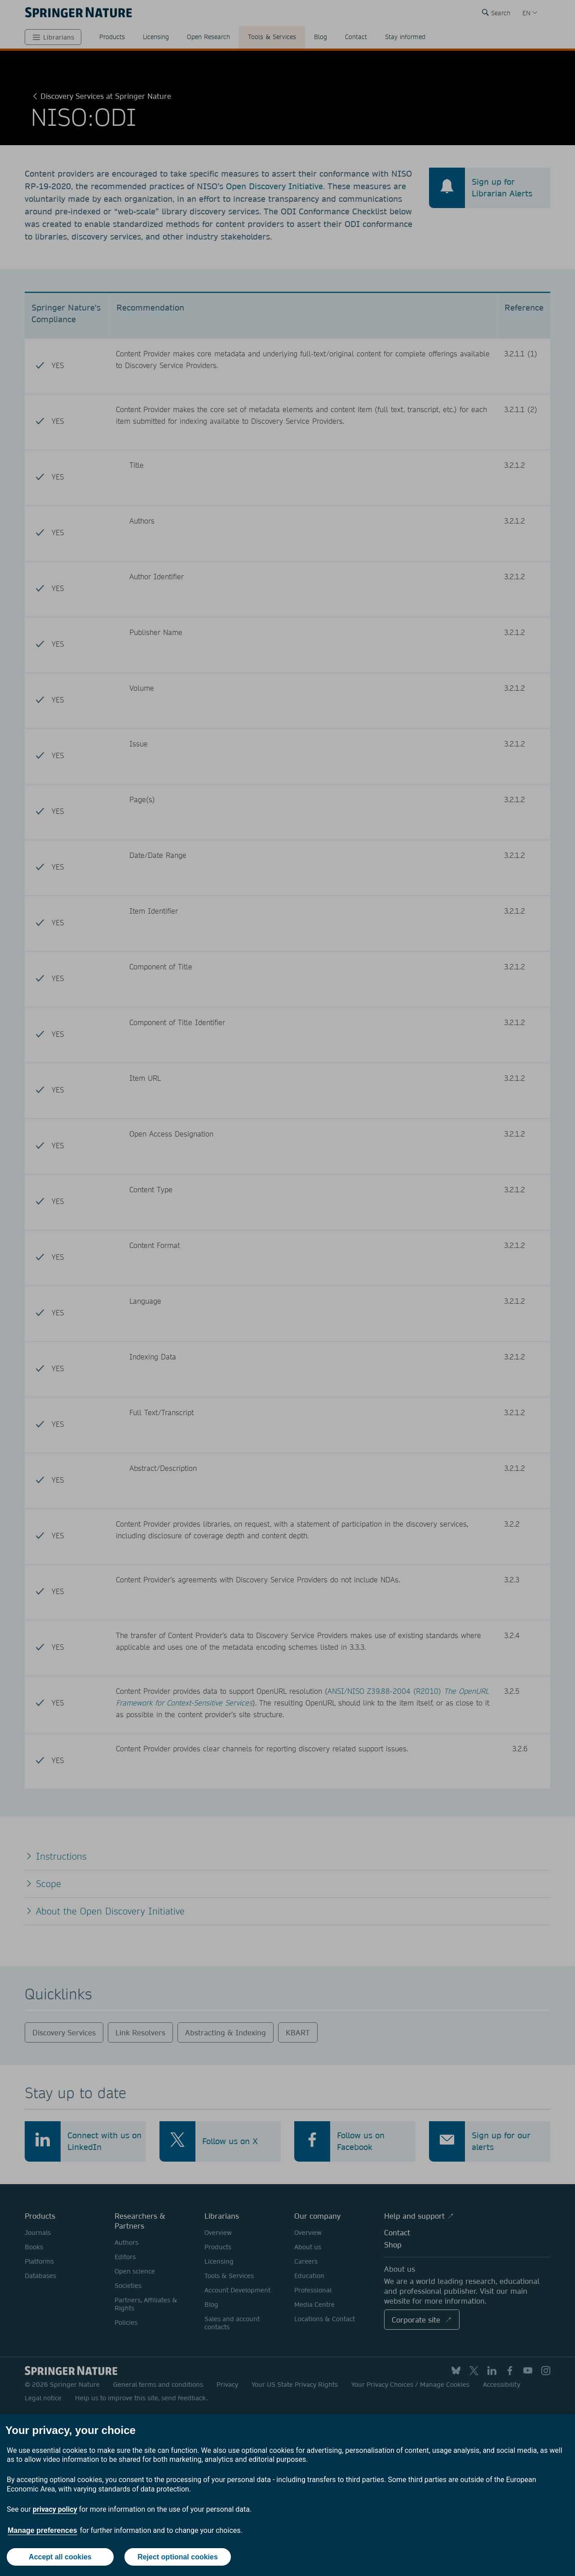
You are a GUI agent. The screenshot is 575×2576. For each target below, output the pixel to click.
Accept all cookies (60, 2557)
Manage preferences (42, 2530)
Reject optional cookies (177, 2557)
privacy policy (55, 2509)
